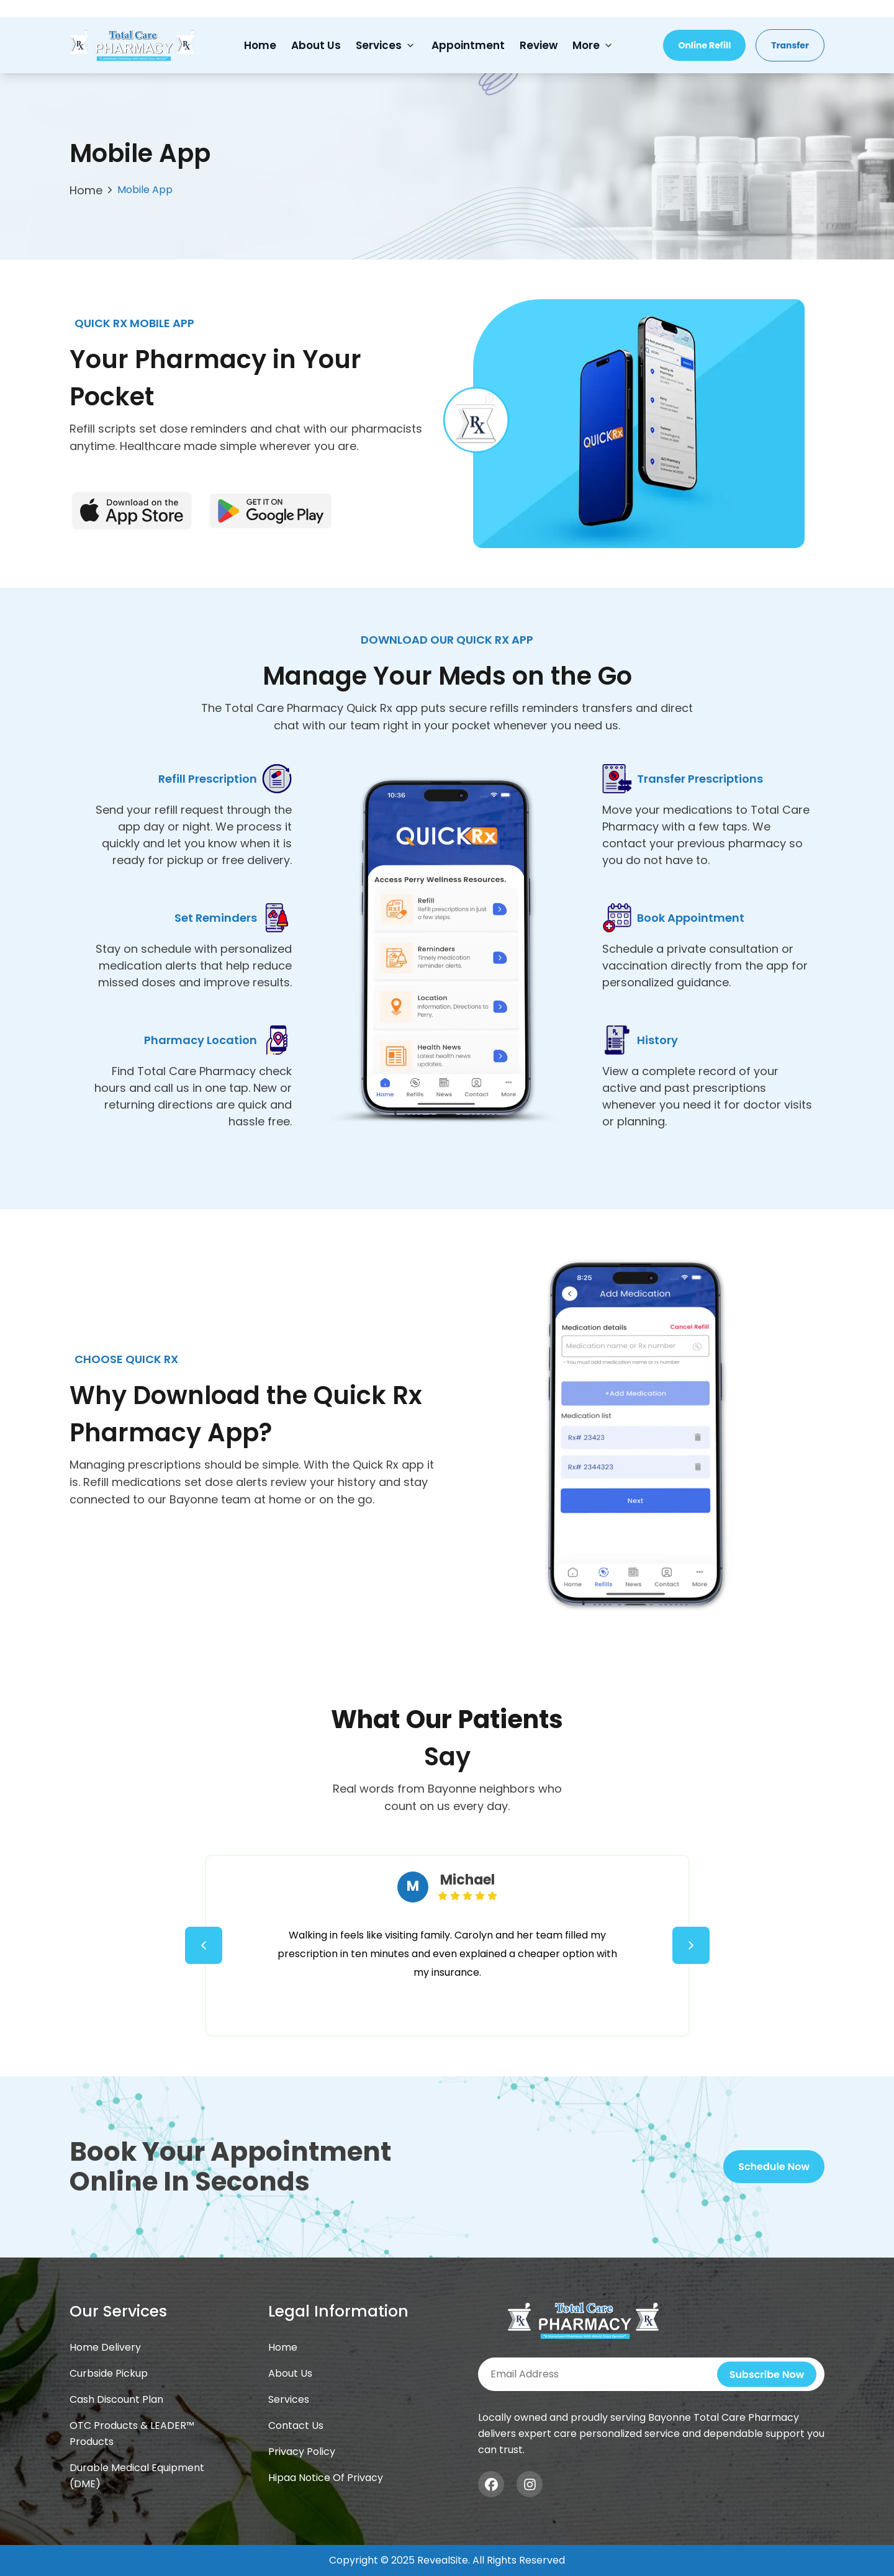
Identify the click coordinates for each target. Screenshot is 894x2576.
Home (260, 45)
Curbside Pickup (109, 2373)
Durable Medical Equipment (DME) (137, 2476)
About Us (316, 45)
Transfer (790, 45)
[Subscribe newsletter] (651, 2374)
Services (379, 45)
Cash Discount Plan (116, 2399)
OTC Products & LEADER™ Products (132, 2433)
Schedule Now (774, 2166)
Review (539, 45)
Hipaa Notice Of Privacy (325, 2477)
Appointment (468, 45)
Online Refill (704, 45)
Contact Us (295, 2425)
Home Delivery (105, 2347)
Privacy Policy (301, 2451)
